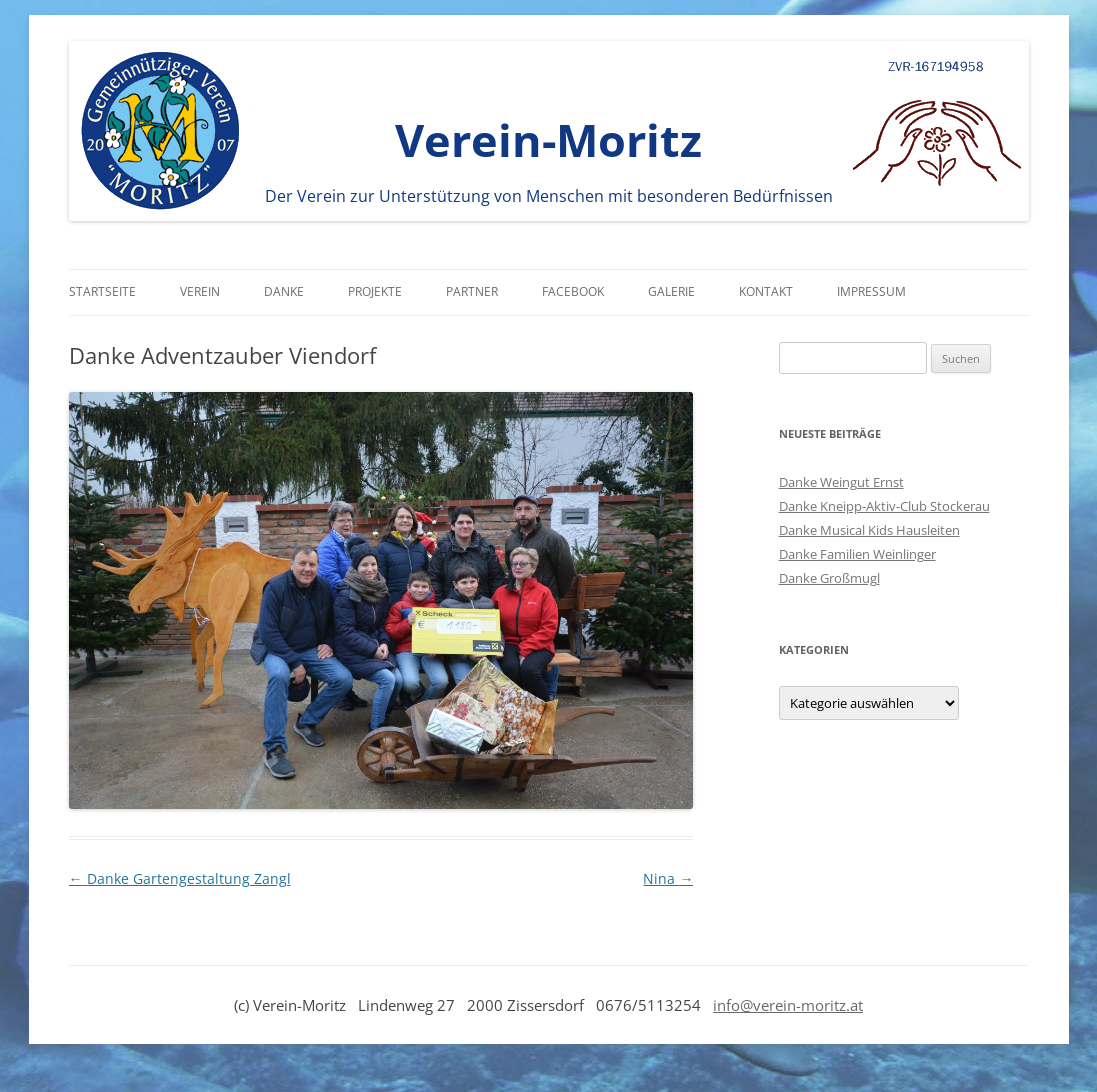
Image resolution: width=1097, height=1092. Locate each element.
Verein (200, 291)
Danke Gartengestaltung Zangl (180, 878)
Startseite (102, 291)
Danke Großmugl (829, 578)
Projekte (375, 291)
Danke (284, 291)
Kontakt (766, 291)
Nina (668, 878)
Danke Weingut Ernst (841, 482)
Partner (472, 291)
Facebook (573, 291)
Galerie (671, 291)
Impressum (871, 291)
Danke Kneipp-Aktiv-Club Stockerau (884, 506)
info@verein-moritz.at (788, 1005)
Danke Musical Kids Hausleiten (869, 530)
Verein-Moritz (548, 139)
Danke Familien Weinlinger (857, 554)
